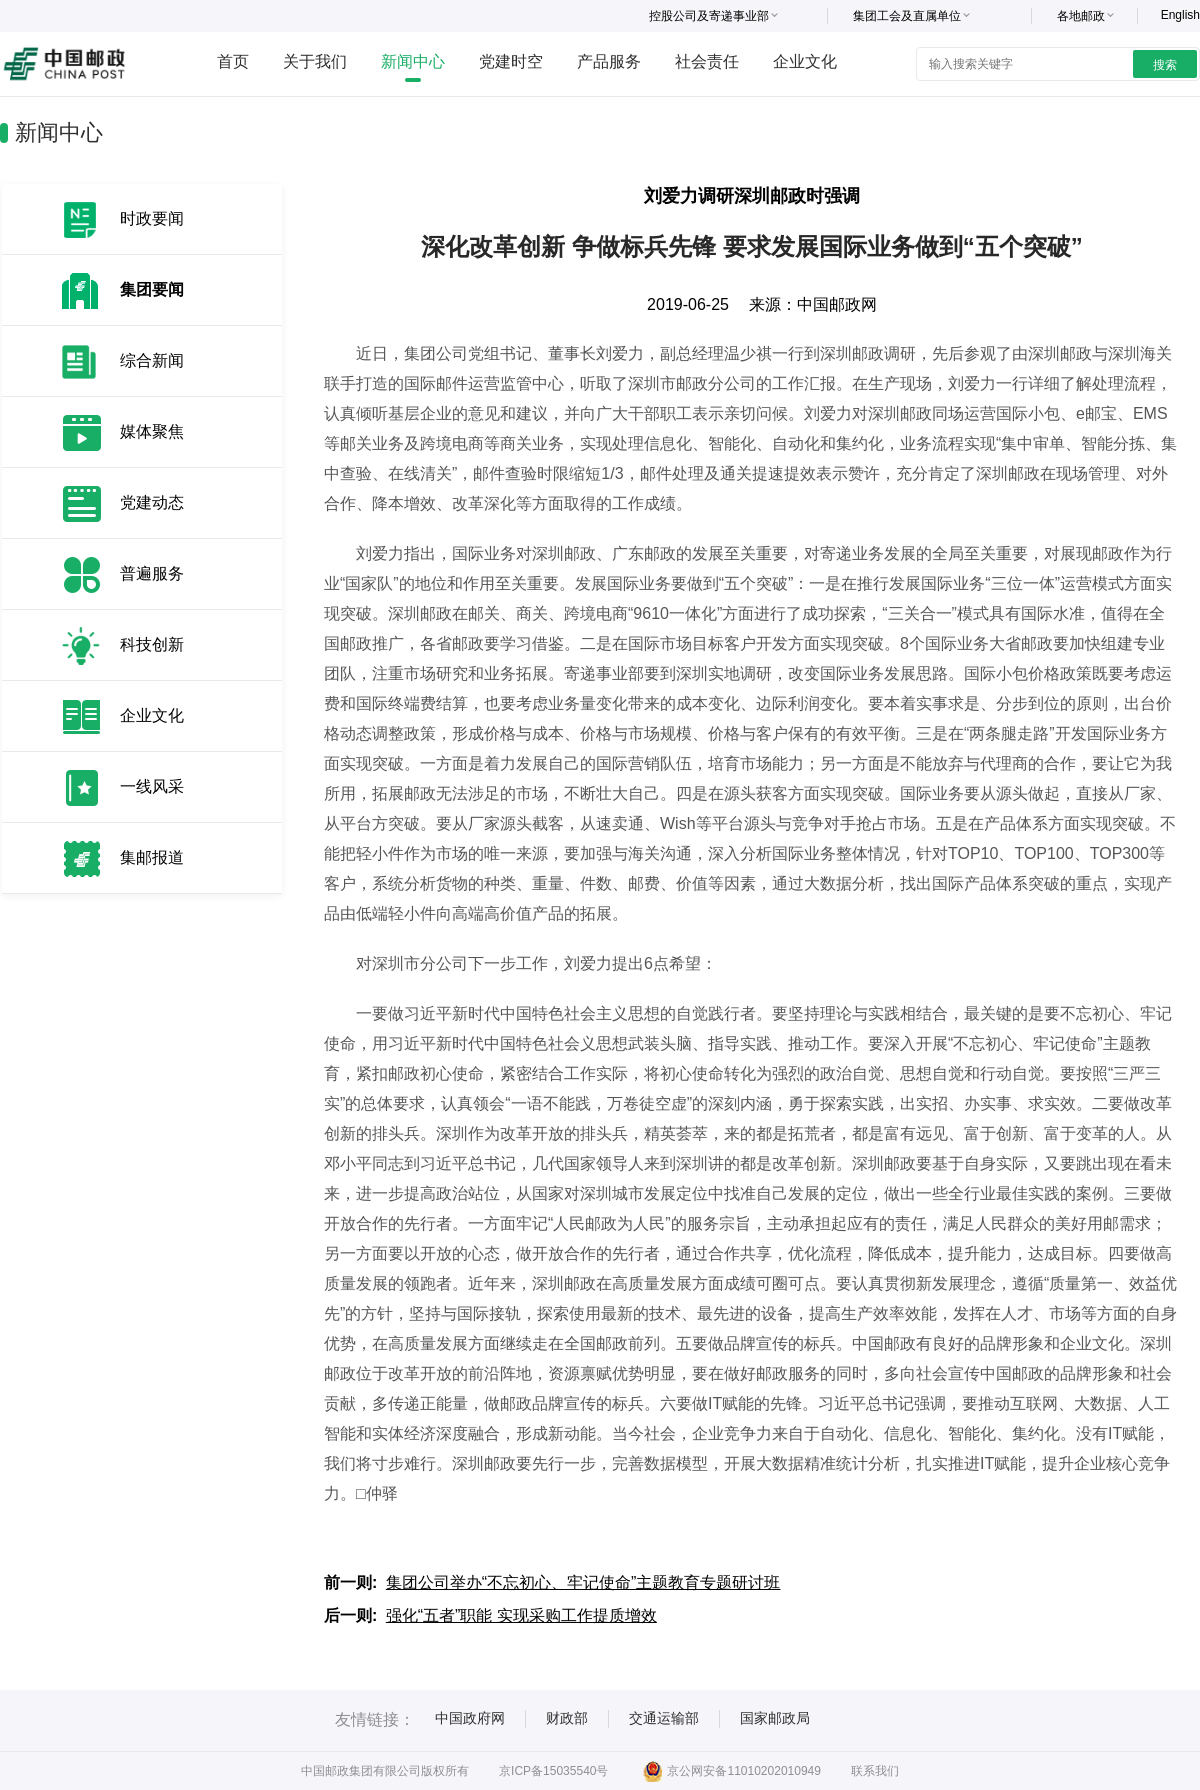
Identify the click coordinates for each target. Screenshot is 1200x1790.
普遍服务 (152, 573)
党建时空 (511, 61)
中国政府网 (470, 1718)
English (1180, 15)
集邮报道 (152, 857)
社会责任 (707, 61)
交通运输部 (664, 1718)
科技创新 (152, 644)
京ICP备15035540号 (553, 1771)
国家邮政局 (775, 1718)
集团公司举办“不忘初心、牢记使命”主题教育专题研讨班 (583, 1582)
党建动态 (152, 502)
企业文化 (805, 61)
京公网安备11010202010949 (731, 1771)
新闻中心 (413, 61)
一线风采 (152, 786)
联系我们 (875, 1771)
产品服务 (609, 61)
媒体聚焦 (152, 431)
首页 (233, 61)
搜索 (1165, 65)
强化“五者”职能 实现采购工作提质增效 (521, 1615)
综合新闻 (152, 360)
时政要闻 (152, 218)
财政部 (567, 1718)
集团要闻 (152, 289)
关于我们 (315, 61)
